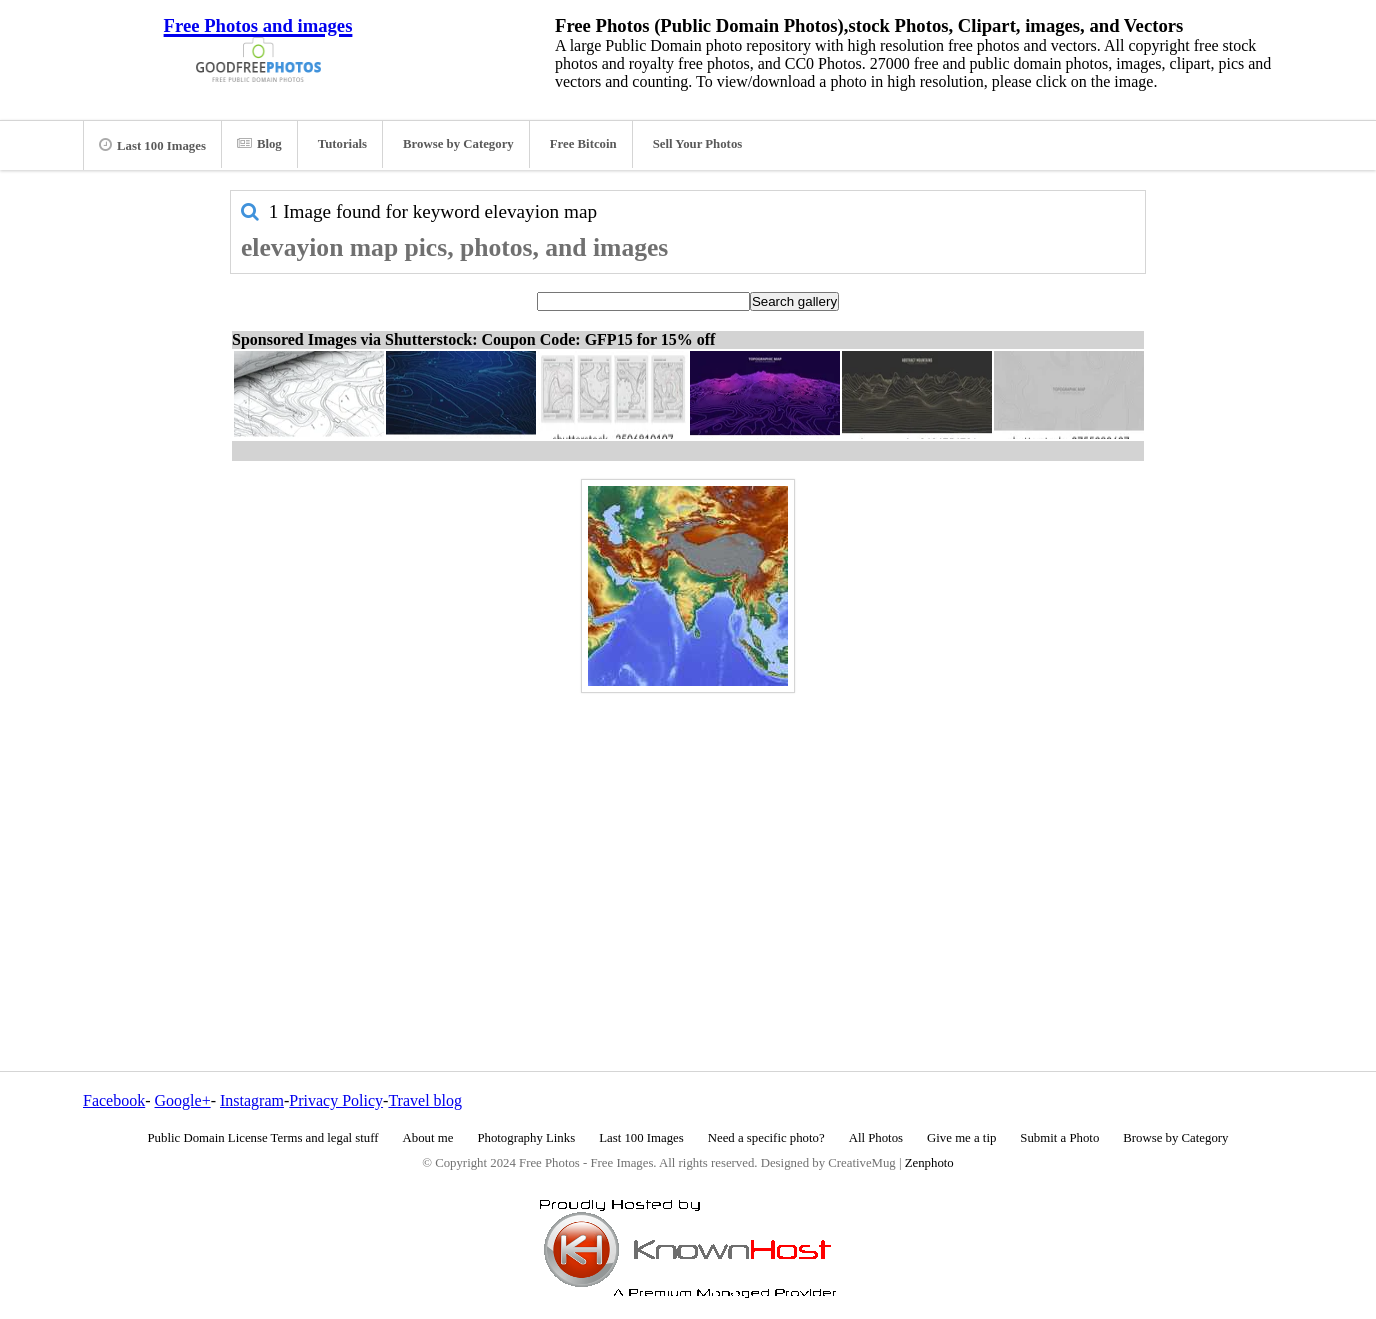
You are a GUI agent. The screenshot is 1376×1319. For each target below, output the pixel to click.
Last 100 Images (152, 145)
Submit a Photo (1059, 1138)
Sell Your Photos (698, 144)
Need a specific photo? (766, 1138)
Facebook (114, 1100)
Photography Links (526, 1138)
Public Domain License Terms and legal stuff (263, 1138)
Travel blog (425, 1100)
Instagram (252, 1100)
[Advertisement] (688, 839)
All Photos (876, 1138)
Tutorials (342, 144)
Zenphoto (929, 1163)
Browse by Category (458, 144)
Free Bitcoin (583, 144)
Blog (259, 144)
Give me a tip (961, 1138)
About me (428, 1138)
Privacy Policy (336, 1100)
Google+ (183, 1100)
